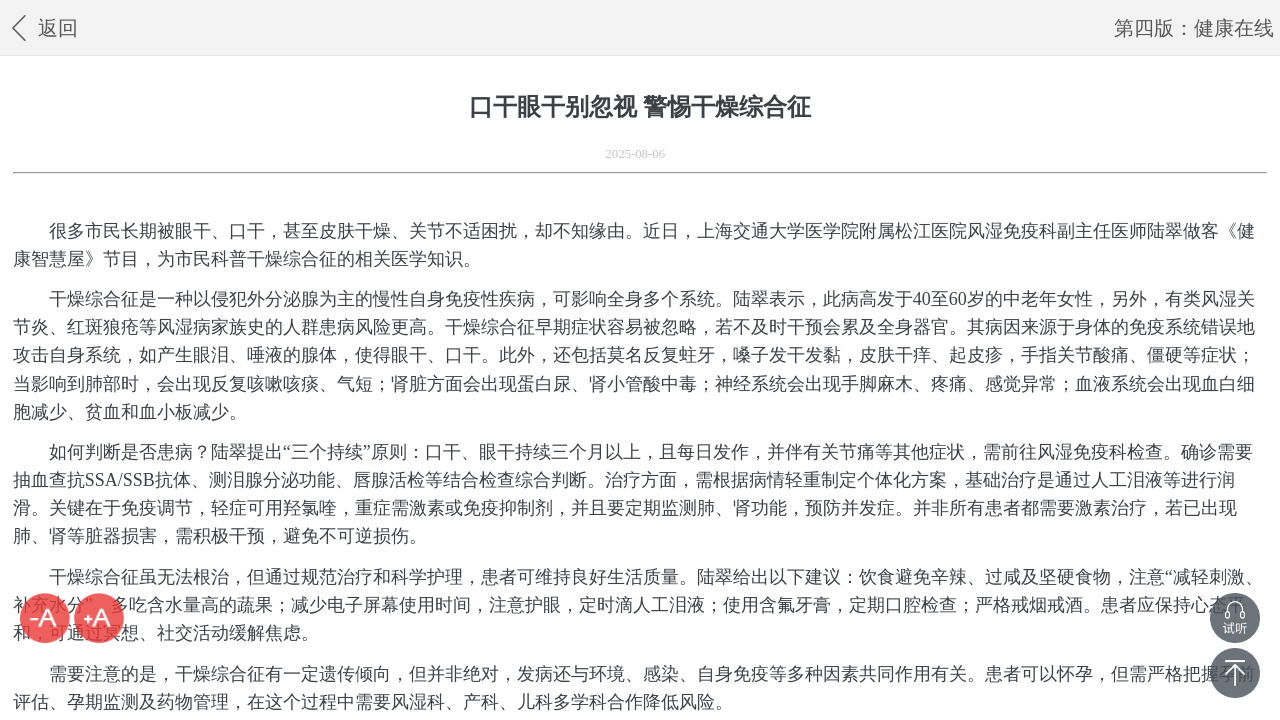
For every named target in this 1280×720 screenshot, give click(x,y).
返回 (41, 27)
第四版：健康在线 (1194, 28)
